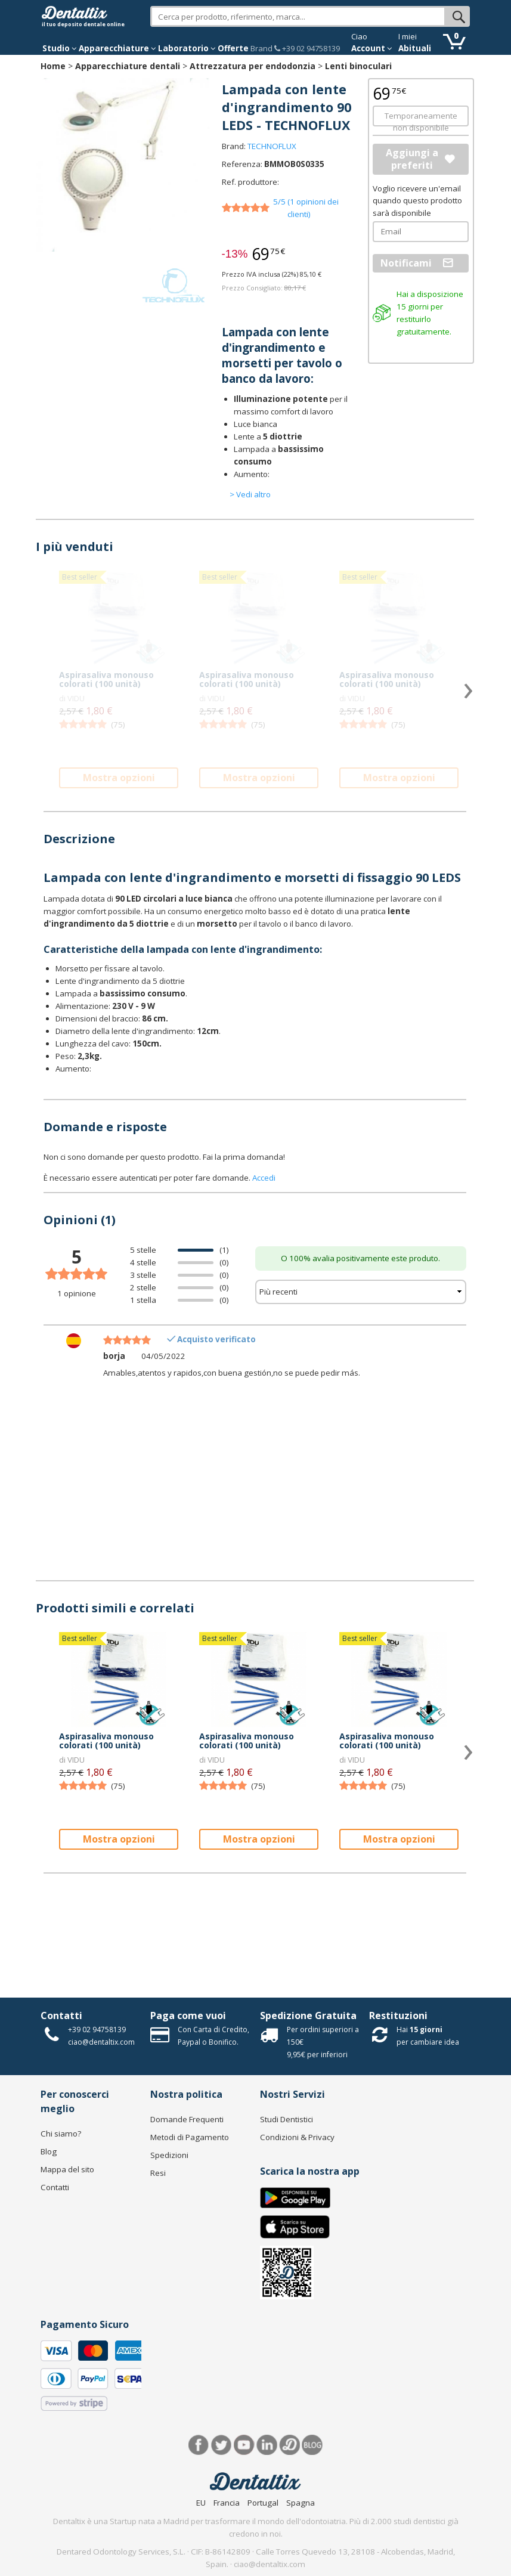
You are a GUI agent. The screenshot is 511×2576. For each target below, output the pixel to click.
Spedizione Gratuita (308, 2015)
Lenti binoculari (358, 66)
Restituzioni (398, 2015)
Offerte (233, 48)
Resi (158, 2173)
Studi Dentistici (286, 2119)
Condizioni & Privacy (297, 2137)
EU (201, 2502)
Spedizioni (169, 2155)
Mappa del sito (67, 2169)
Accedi (263, 1177)
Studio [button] (59, 48)
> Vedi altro (250, 494)
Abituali (414, 48)
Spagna (300, 2502)
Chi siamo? (61, 2133)
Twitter (221, 2445)
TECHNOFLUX (271, 146)
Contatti (61, 2015)
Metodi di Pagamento (189, 2137)
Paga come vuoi (188, 2015)
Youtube (244, 2445)
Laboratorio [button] (187, 48)
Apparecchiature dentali (127, 66)
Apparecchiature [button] (117, 48)
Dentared (289, 2445)
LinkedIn (266, 2445)
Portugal (262, 2502)
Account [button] (371, 48)
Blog (49, 2151)
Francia (226, 2502)
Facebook (198, 2445)
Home (53, 66)
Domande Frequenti (187, 2119)
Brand (261, 48)
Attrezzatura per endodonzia (252, 66)
